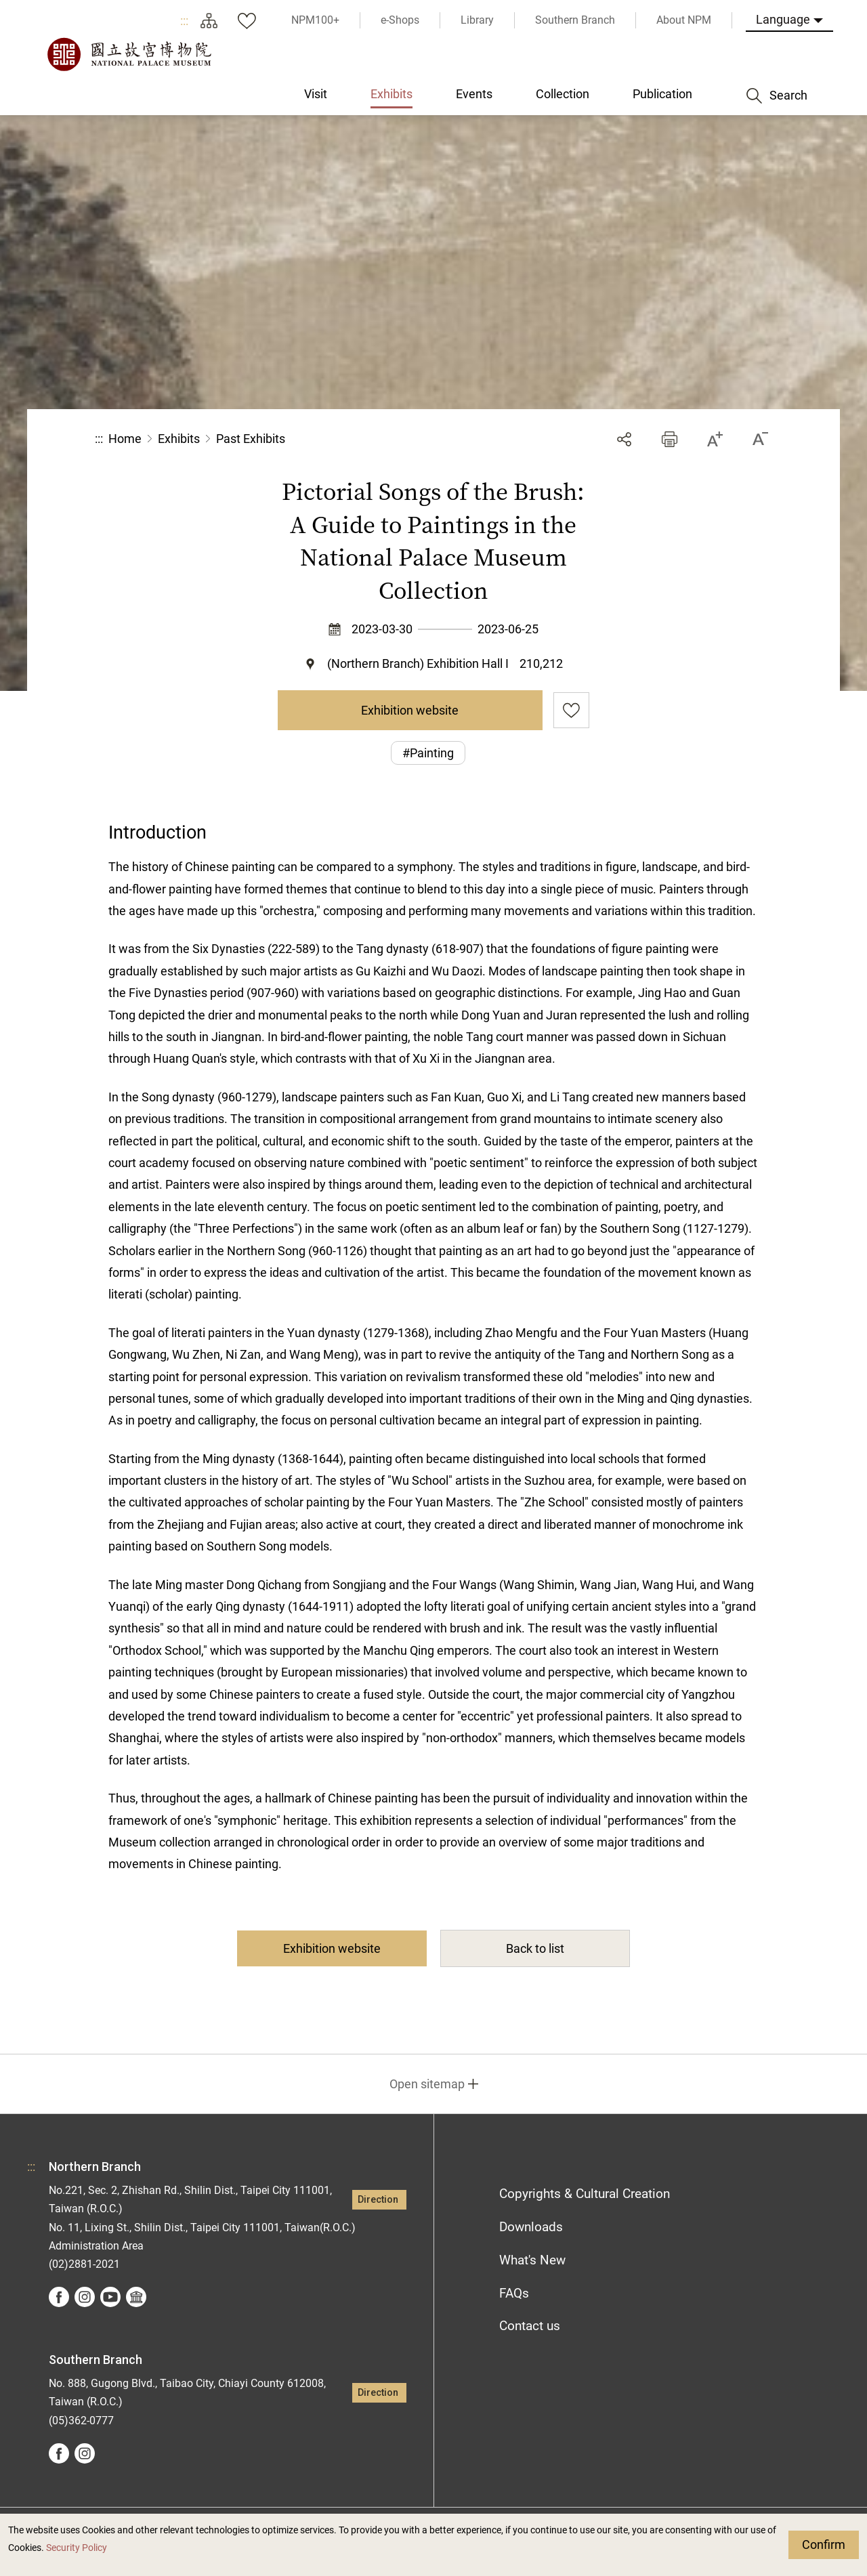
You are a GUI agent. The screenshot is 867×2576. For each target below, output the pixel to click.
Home (125, 438)
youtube (110, 2297)
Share (624, 439)
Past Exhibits (250, 438)
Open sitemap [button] (427, 2084)
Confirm (823, 2544)
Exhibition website (410, 710)
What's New (532, 2260)
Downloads (531, 2227)
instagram (85, 2297)
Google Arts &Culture (136, 2297)
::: (184, 21)
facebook (59, 2297)
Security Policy (76, 2548)
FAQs (514, 2293)
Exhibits (179, 438)
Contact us (529, 2326)
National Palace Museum (128, 54)
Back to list (535, 1948)
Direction (378, 2199)
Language (783, 19)
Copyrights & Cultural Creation (584, 2193)
